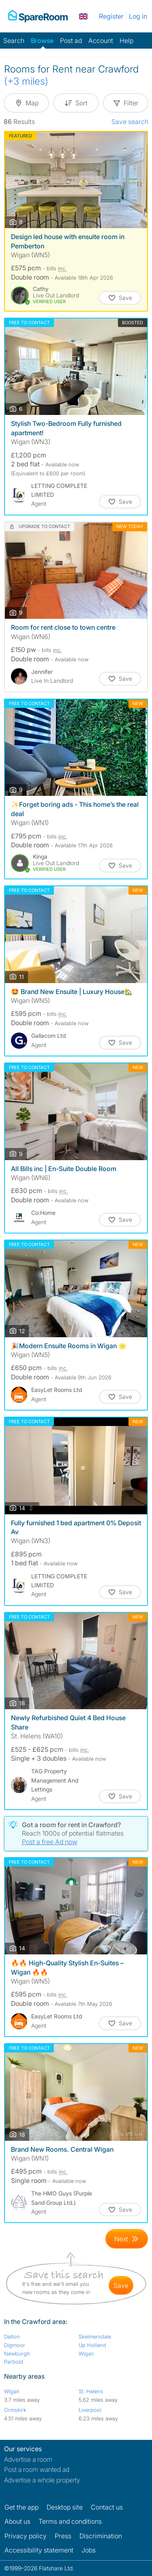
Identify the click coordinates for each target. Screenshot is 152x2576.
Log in (138, 16)
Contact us (107, 2507)
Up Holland (92, 2345)
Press (63, 2536)
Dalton (12, 2336)
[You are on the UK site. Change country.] (83, 16)
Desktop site (65, 2507)
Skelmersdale (95, 2336)
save (120, 2285)
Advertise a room (28, 2459)
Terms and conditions (70, 2521)
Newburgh (17, 2353)
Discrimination (100, 2536)
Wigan (86, 2353)
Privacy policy (25, 2536)
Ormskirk (15, 2410)
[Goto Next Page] (126, 2239)
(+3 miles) (26, 81)
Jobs (88, 2550)
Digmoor (14, 2345)
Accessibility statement (38, 2550)
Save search (129, 122)
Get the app (21, 2507)
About (17, 2521)
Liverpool (90, 2410)
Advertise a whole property (42, 2480)
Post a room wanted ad (36, 2469)
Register (111, 16)
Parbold (13, 2361)
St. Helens (91, 2391)
